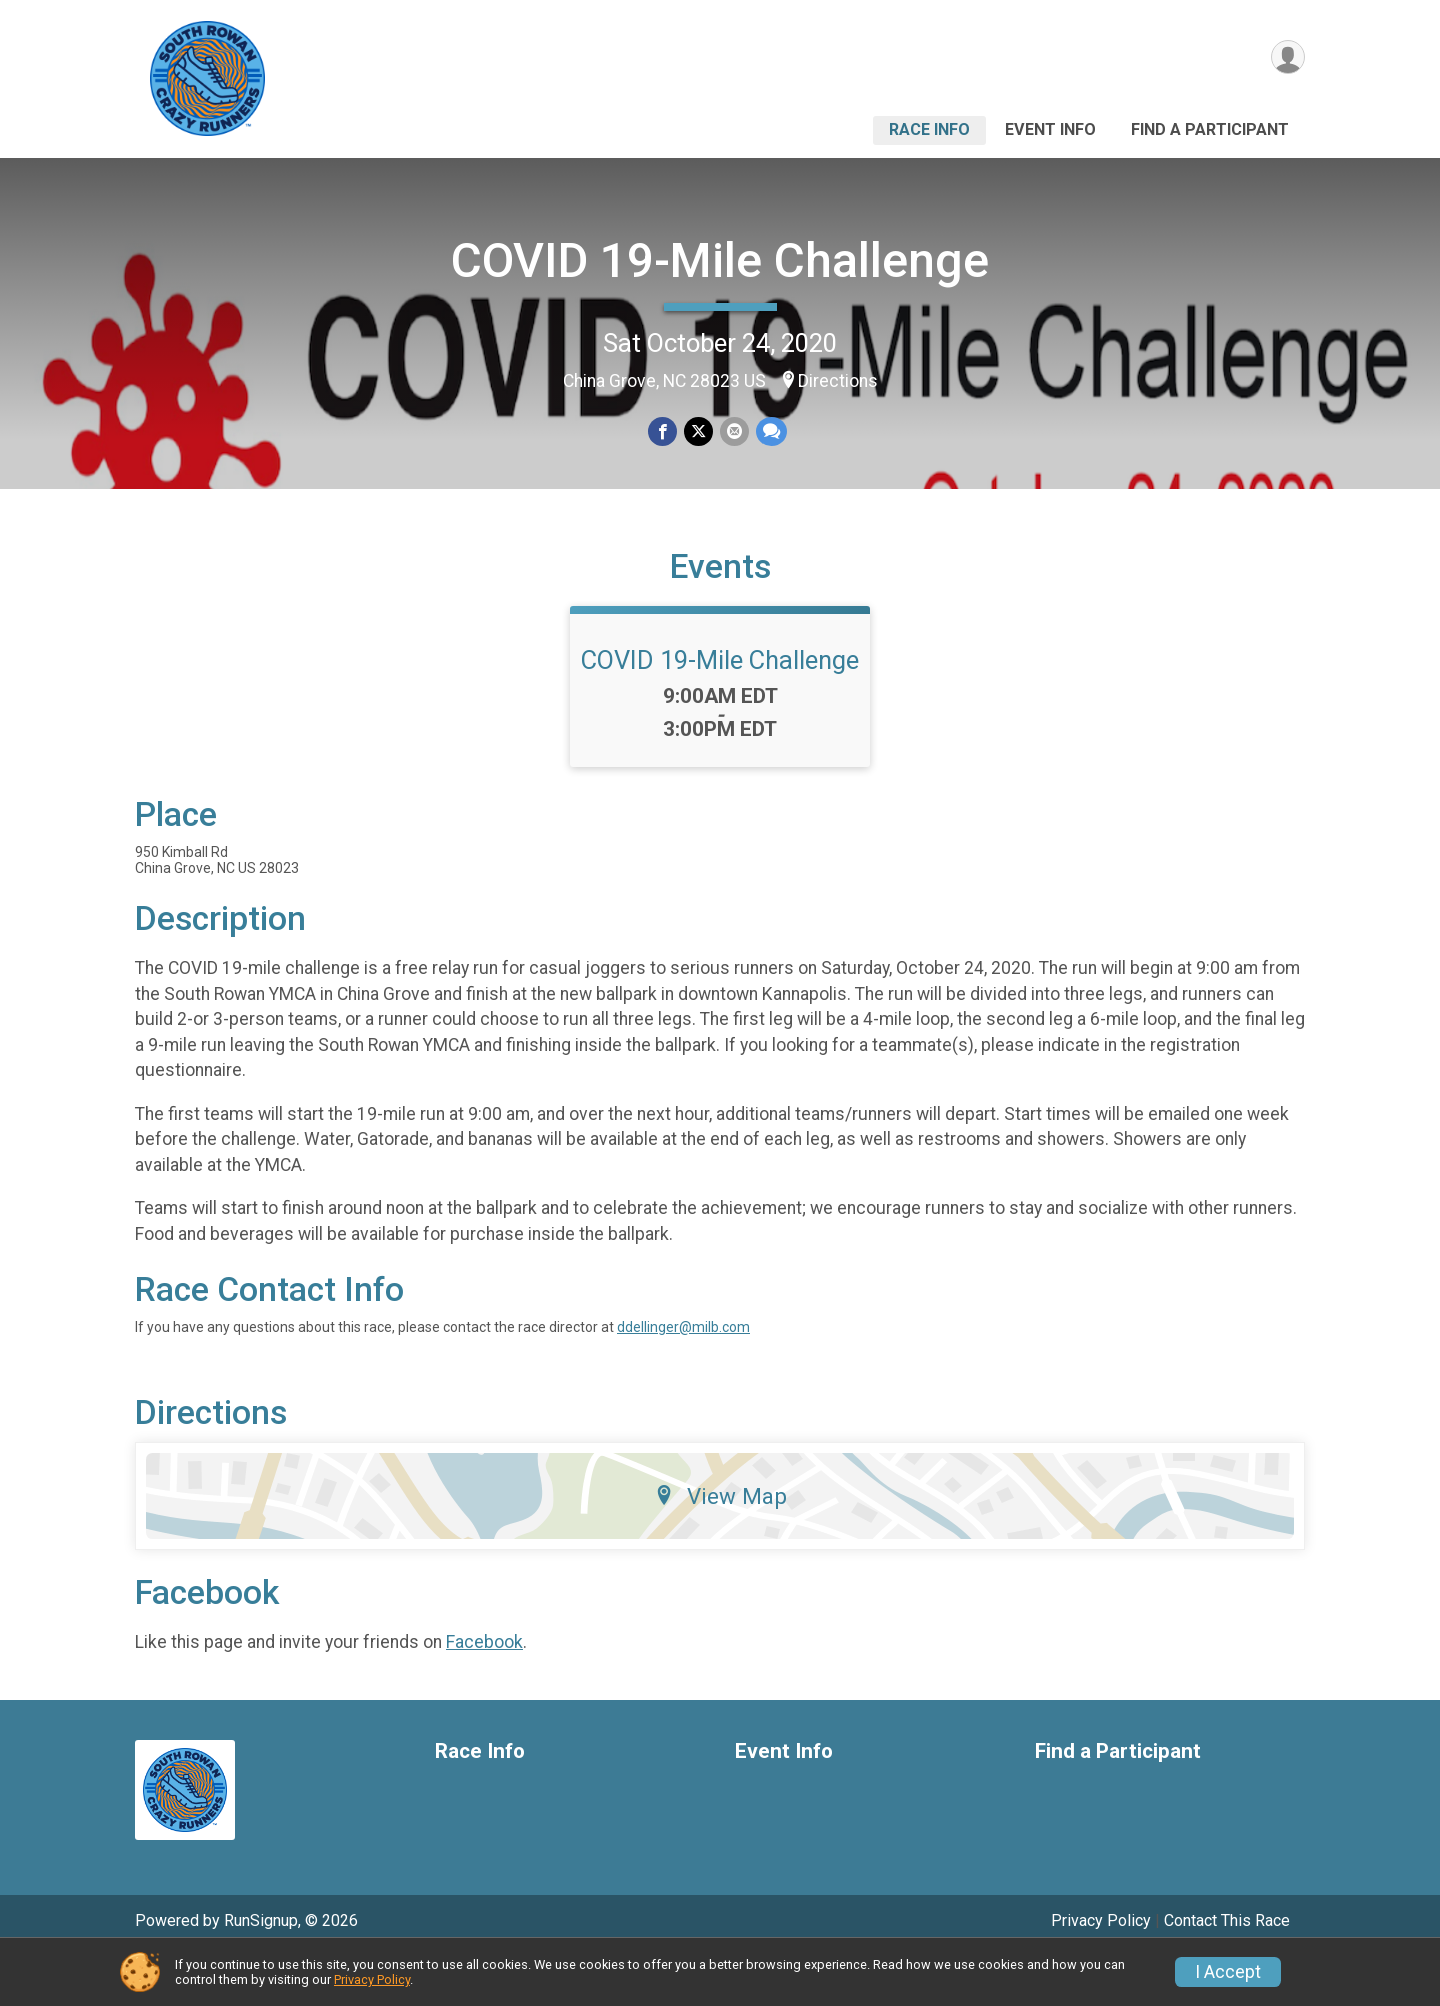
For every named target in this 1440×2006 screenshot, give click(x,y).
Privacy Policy (372, 1979)
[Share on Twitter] (698, 432)
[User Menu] (1286, 58)
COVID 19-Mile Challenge (720, 260)
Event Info (1050, 129)
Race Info (929, 129)
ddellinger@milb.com (683, 1376)
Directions (838, 381)
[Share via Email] (733, 432)
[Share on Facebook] (663, 432)
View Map (720, 1545)
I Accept (1228, 1972)
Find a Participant (1210, 129)
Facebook (484, 1690)
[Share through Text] (769, 432)
